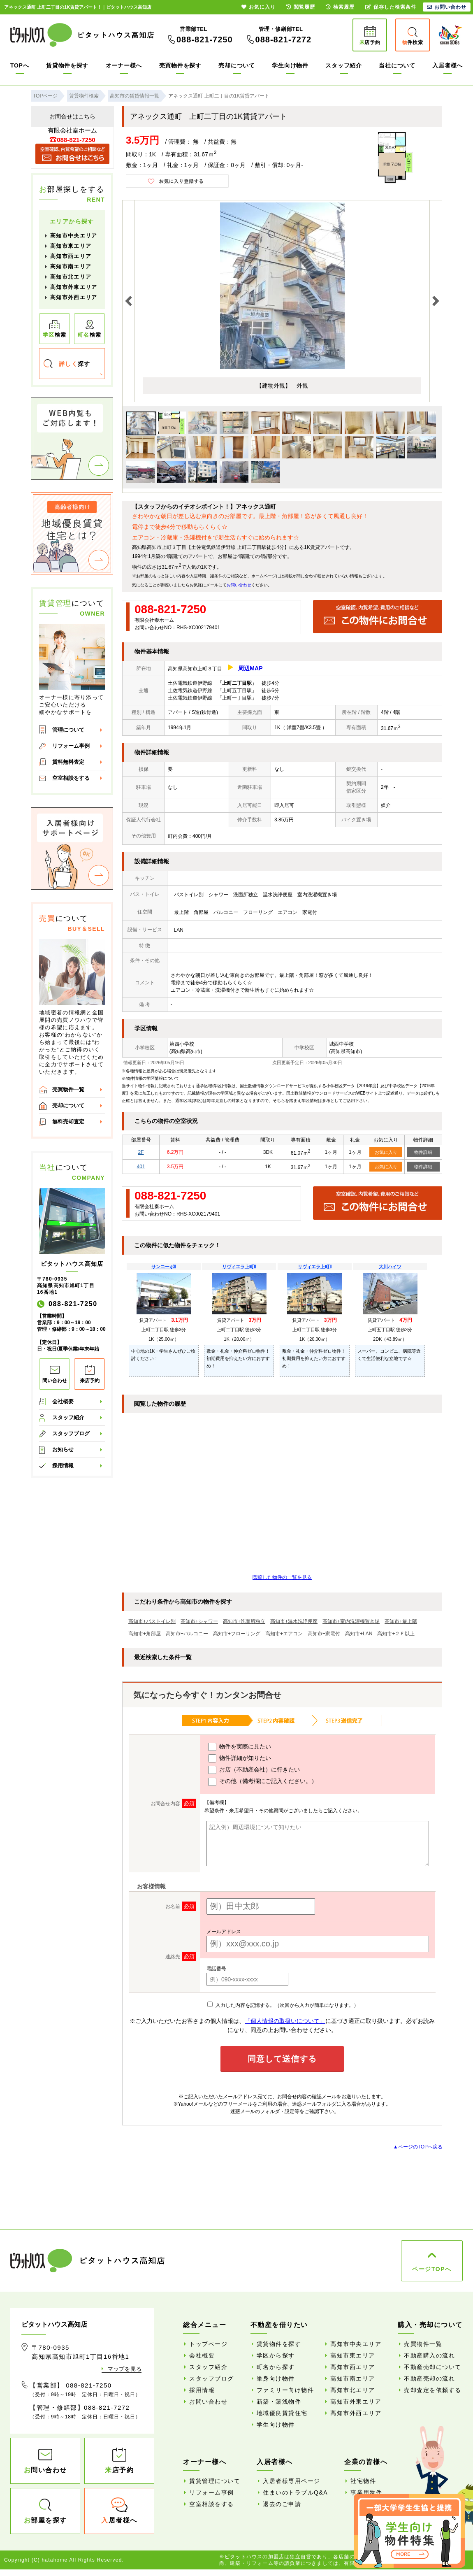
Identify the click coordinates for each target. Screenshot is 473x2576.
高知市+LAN (358, 1634)
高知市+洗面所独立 (244, 1621)
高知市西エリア (70, 256)
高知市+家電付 (324, 1634)
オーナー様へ (124, 65)
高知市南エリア (70, 266)
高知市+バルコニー (187, 1634)
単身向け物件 (276, 2378)
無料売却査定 (68, 1121)
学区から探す (276, 2355)
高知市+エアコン (284, 1634)
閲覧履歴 (300, 7)
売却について (236, 65)
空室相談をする (71, 778)
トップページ (208, 2344)
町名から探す (276, 2367)
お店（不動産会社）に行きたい (254, 1770)
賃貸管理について (214, 2481)
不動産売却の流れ (429, 2378)
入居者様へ (447, 65)
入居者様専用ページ (291, 2481)
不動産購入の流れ (429, 2355)
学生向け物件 (290, 65)
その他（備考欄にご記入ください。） (262, 1782)
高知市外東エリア (73, 287)
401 (141, 1166)
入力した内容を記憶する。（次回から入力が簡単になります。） (282, 2005)
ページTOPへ (431, 2269)
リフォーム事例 (71, 746)
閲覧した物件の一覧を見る (282, 1577)
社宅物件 (363, 2481)
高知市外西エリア (73, 297)
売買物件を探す (180, 65)
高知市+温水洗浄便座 (294, 1621)
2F (141, 1152)
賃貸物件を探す (67, 65)
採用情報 (63, 1465)
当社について (397, 65)
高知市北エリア (70, 277)
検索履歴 (340, 7)
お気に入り (386, 1152)
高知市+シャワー (199, 1621)
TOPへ (19, 65)
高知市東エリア (70, 246)
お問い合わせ (239, 585)
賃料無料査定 (68, 762)
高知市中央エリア (73, 235)
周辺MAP (250, 668)
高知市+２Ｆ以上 (396, 1634)
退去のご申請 (282, 2504)
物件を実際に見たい (239, 1747)
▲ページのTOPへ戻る (418, 2147)
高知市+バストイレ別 (152, 1621)
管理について (68, 730)
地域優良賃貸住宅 (282, 2413)
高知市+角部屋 (144, 1634)
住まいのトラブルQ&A (295, 2492)
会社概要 (63, 1401)
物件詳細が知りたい (239, 1758)
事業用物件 (366, 2492)
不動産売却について (432, 2367)
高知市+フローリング (236, 1634)
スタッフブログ (71, 1433)
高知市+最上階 (401, 1621)
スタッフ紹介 (343, 65)
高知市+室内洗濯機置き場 (351, 1621)
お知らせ (63, 1449)
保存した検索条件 (390, 7)
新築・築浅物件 (279, 2401)
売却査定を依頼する (432, 2390)
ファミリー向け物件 (285, 2390)
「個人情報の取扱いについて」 (285, 2021)
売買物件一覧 (68, 1089)
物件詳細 (423, 1152)
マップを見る (124, 2369)
